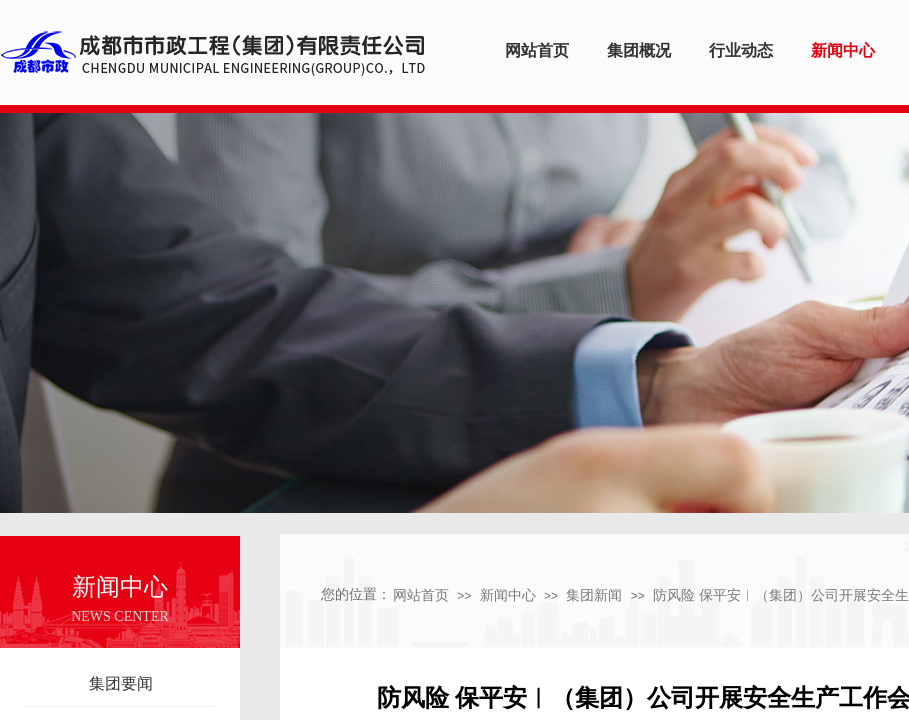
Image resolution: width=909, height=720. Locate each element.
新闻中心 (508, 595)
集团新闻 (594, 595)
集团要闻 (121, 683)
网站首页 (421, 595)
